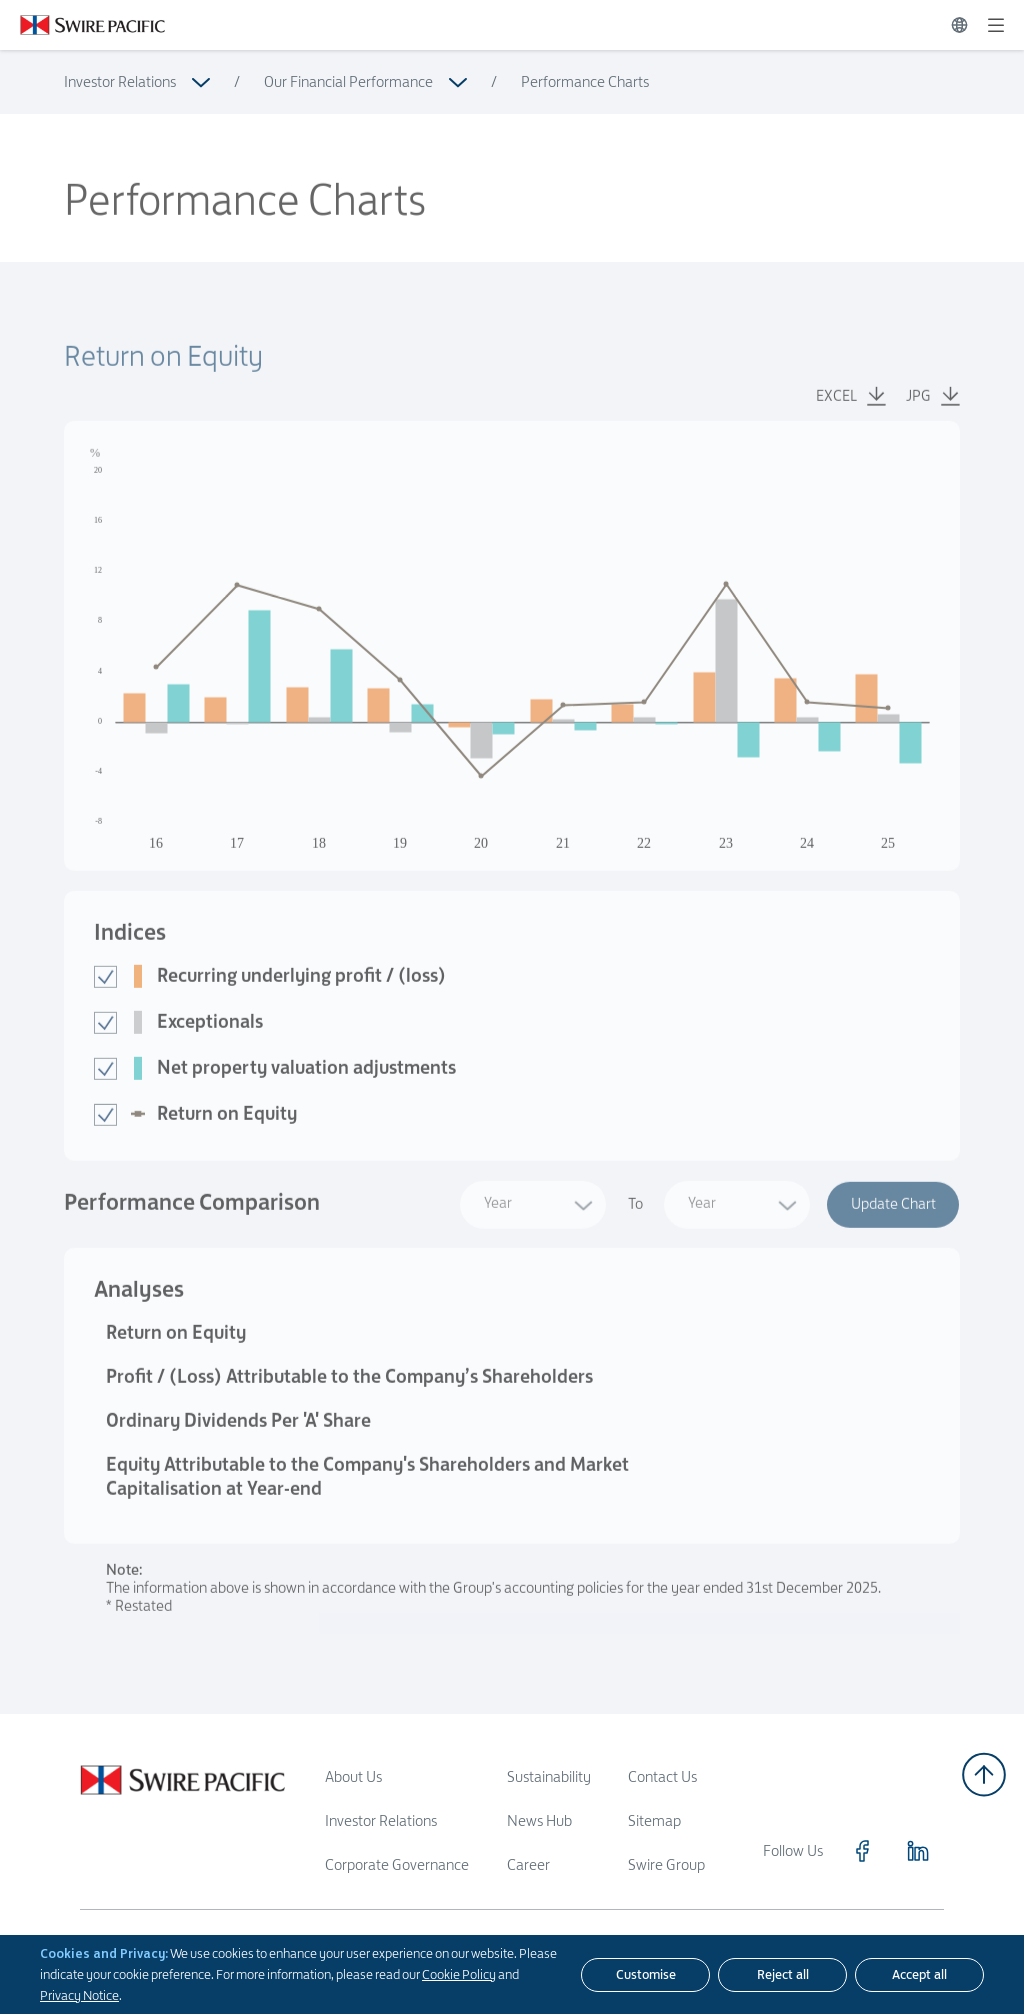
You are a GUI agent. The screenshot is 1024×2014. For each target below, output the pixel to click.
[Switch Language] (959, 25)
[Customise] (645, 1975)
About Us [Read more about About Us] (353, 1776)
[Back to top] (984, 1774)
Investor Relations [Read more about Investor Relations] (120, 81)
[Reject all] (782, 1975)
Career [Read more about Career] (528, 1864)
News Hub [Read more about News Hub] (539, 1820)
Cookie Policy (459, 1974)
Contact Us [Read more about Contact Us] (662, 1776)
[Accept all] (919, 1975)
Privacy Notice (79, 1995)
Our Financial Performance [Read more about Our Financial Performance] (348, 81)
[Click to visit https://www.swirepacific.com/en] (82, 25)
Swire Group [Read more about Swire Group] (666, 1864)
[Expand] (996, 25)
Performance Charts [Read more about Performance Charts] (585, 81)
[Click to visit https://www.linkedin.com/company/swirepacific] (918, 1851)
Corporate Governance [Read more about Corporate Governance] (397, 1864)
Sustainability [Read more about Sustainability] (549, 1776)
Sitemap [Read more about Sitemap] (654, 1820)
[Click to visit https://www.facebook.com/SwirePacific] (862, 1851)
